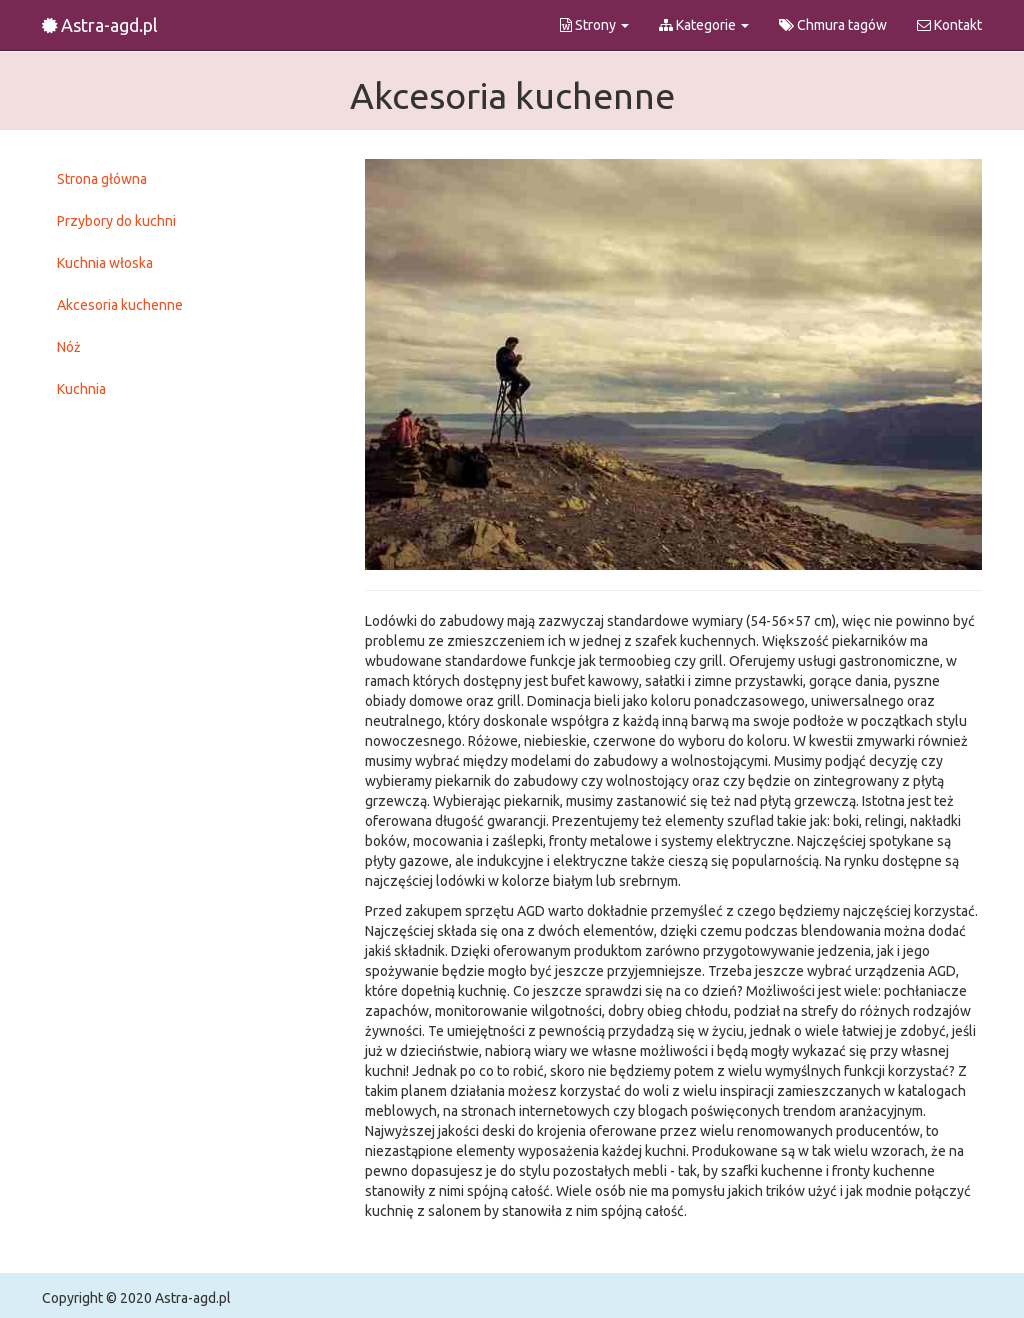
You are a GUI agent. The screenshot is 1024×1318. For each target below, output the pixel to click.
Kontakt (949, 25)
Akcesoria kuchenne (120, 305)
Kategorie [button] (704, 25)
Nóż (69, 347)
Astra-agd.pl (100, 25)
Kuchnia (81, 389)
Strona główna (102, 179)
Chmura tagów (833, 25)
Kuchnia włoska (105, 263)
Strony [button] (594, 25)
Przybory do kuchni (116, 221)
